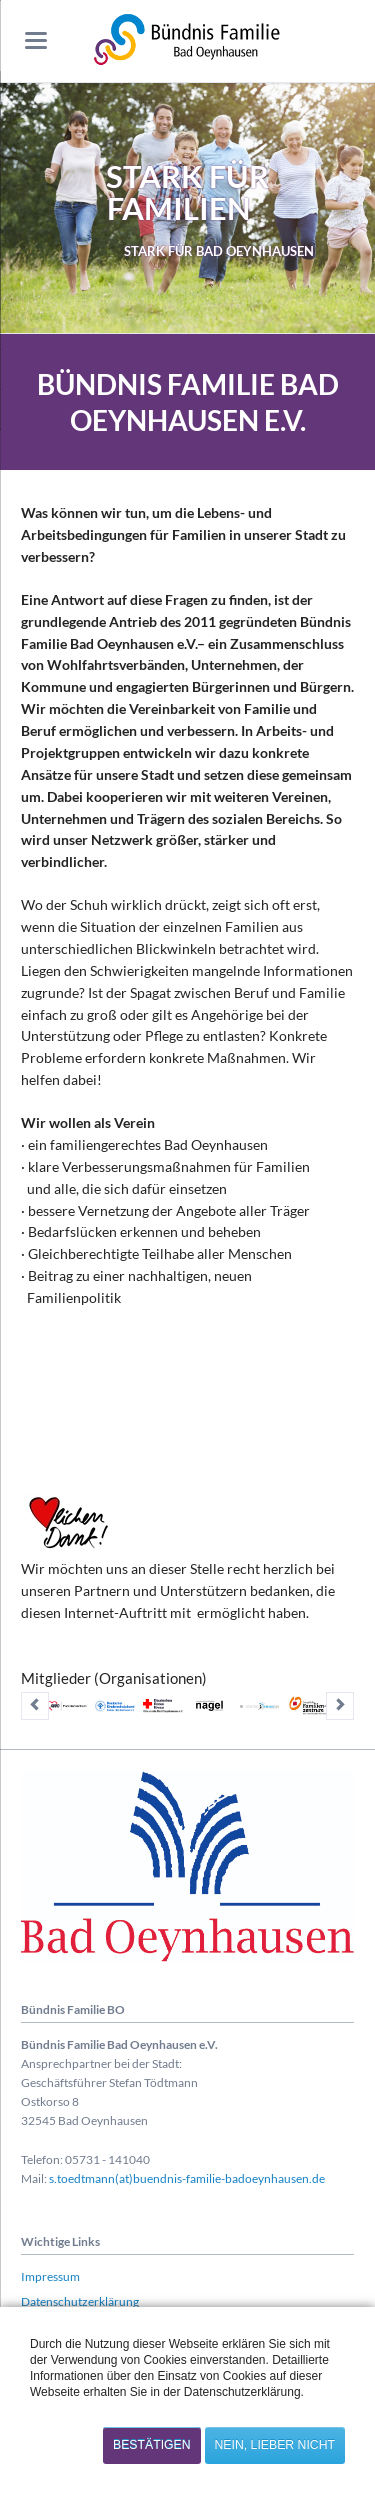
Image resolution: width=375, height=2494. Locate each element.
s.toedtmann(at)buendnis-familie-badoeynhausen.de (187, 2178)
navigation (36, 40)
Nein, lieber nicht (275, 2445)
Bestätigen (152, 2445)
